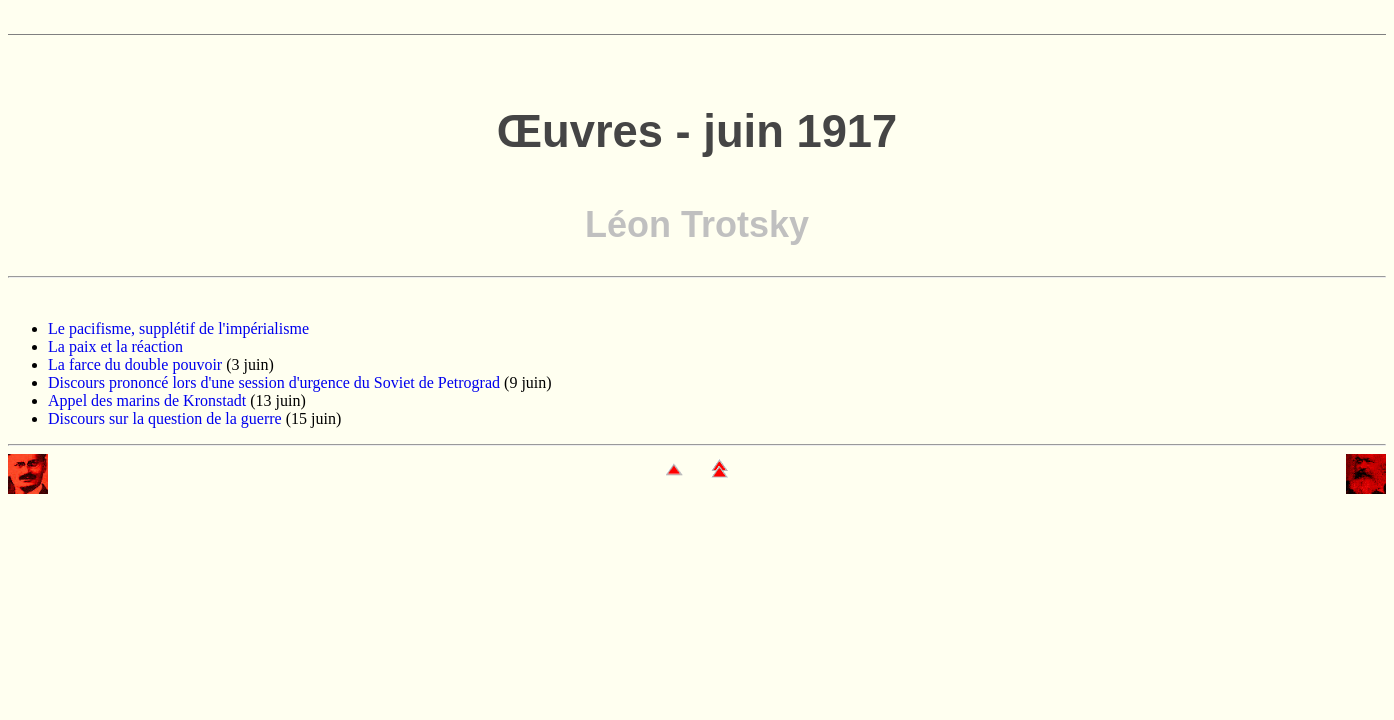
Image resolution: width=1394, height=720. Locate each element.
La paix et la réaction (115, 346)
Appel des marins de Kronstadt (147, 400)
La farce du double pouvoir (135, 364)
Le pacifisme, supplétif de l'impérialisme (178, 328)
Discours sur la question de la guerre (165, 418)
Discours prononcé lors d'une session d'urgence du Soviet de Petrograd (274, 382)
